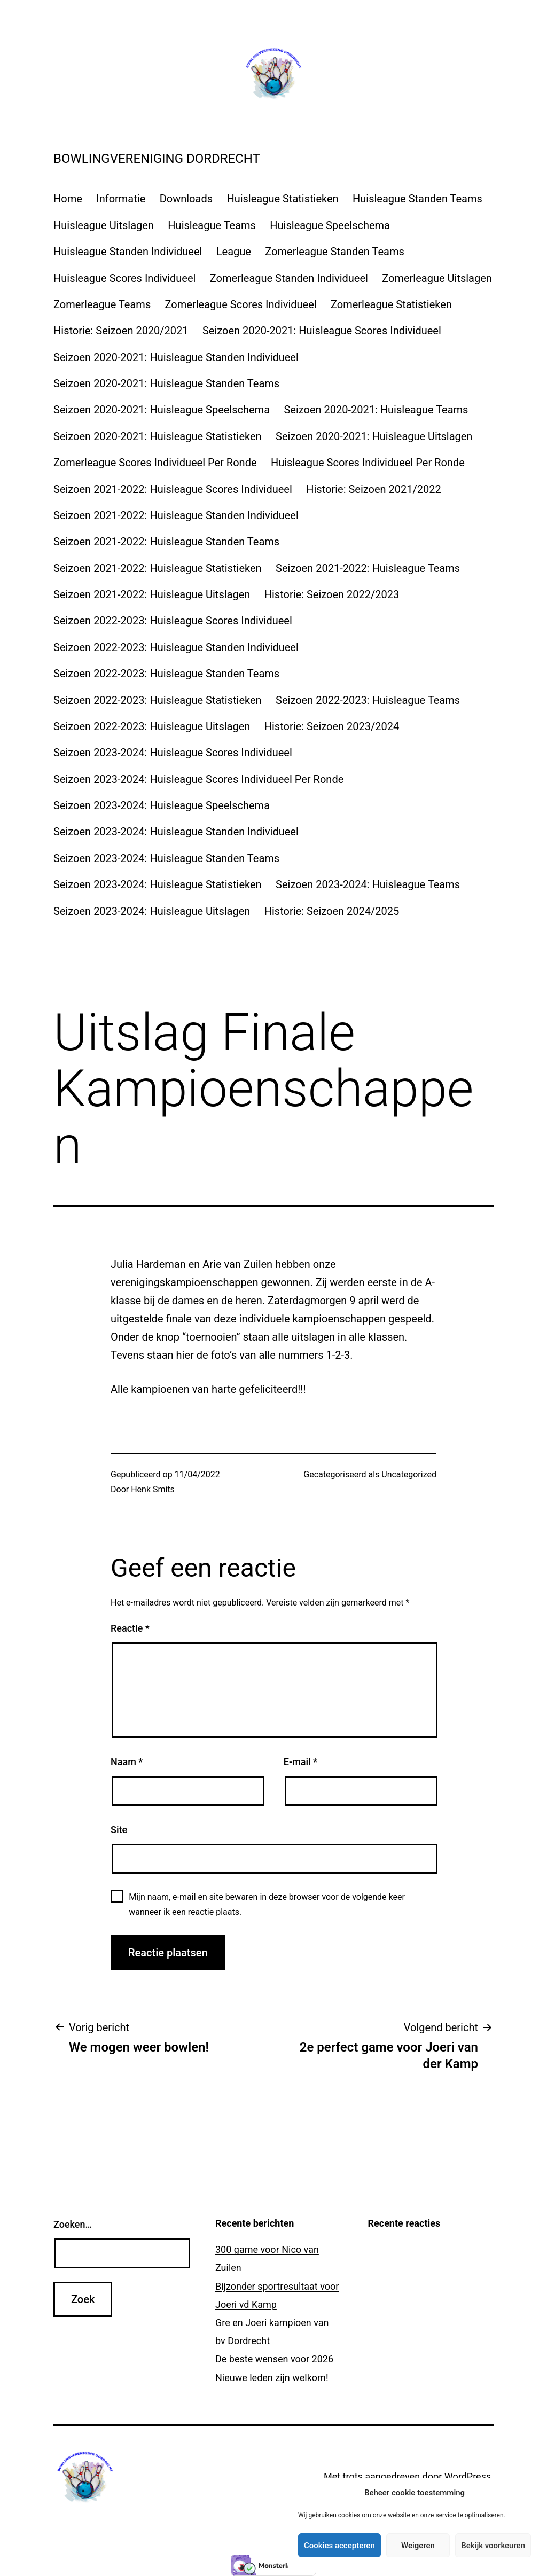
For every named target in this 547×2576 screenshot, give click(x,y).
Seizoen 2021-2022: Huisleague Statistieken (157, 568)
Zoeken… (72, 2224)
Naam (127, 1761)
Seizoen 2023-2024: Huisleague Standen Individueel (176, 831)
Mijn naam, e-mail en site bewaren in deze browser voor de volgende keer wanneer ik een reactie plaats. (267, 1904)
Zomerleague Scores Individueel (241, 304)
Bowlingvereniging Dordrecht (156, 158)
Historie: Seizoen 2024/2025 (332, 911)
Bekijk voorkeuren (493, 2545)
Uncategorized (408, 1474)
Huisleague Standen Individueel (127, 251)
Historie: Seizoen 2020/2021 (121, 330)
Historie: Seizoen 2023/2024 (332, 726)
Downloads (186, 198)
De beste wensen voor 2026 (274, 2358)
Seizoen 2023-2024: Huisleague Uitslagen (151, 911)
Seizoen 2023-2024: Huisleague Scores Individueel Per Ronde (198, 779)
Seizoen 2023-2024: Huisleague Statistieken (157, 884)
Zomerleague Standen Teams (334, 251)
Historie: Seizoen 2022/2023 (332, 594)
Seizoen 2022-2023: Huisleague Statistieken (157, 700)
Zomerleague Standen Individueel (289, 278)
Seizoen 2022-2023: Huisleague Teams (368, 700)
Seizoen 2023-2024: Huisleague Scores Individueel (172, 752)
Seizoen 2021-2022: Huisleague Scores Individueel (172, 489)
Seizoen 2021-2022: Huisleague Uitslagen (151, 594)
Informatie (120, 198)
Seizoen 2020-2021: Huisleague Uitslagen (374, 436)
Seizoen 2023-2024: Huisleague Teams (368, 884)
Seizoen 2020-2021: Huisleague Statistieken (157, 436)
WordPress (467, 2476)
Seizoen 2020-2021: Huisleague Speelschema (161, 409)
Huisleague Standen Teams (417, 198)
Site (119, 1829)
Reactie (130, 1628)
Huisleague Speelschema (330, 225)
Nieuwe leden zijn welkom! (272, 2377)
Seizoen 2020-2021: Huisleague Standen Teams (166, 383)
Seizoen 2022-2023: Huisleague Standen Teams (166, 673)
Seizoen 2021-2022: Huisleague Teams (368, 568)
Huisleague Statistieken (282, 198)
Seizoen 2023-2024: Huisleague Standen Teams (166, 858)
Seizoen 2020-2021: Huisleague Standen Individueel (176, 357)
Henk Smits (153, 1489)
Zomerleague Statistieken (391, 304)
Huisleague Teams (212, 225)
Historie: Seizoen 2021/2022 (373, 489)
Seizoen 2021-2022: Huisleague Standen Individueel (176, 515)
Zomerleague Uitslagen (437, 278)
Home (67, 198)
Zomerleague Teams (102, 304)
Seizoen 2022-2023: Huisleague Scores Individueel (172, 620)
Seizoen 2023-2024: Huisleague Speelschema (161, 805)
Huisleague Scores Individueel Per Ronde (368, 462)
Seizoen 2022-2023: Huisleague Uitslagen (151, 726)
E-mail (300, 1761)
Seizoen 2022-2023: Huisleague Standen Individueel (176, 647)
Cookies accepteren (339, 2545)
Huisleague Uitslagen (103, 225)
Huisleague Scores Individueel (124, 278)
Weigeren (418, 2545)
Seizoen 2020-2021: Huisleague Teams (376, 409)
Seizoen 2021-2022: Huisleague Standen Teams (166, 541)
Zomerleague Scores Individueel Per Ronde (155, 462)
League (233, 251)
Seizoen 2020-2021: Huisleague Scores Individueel (321, 330)
